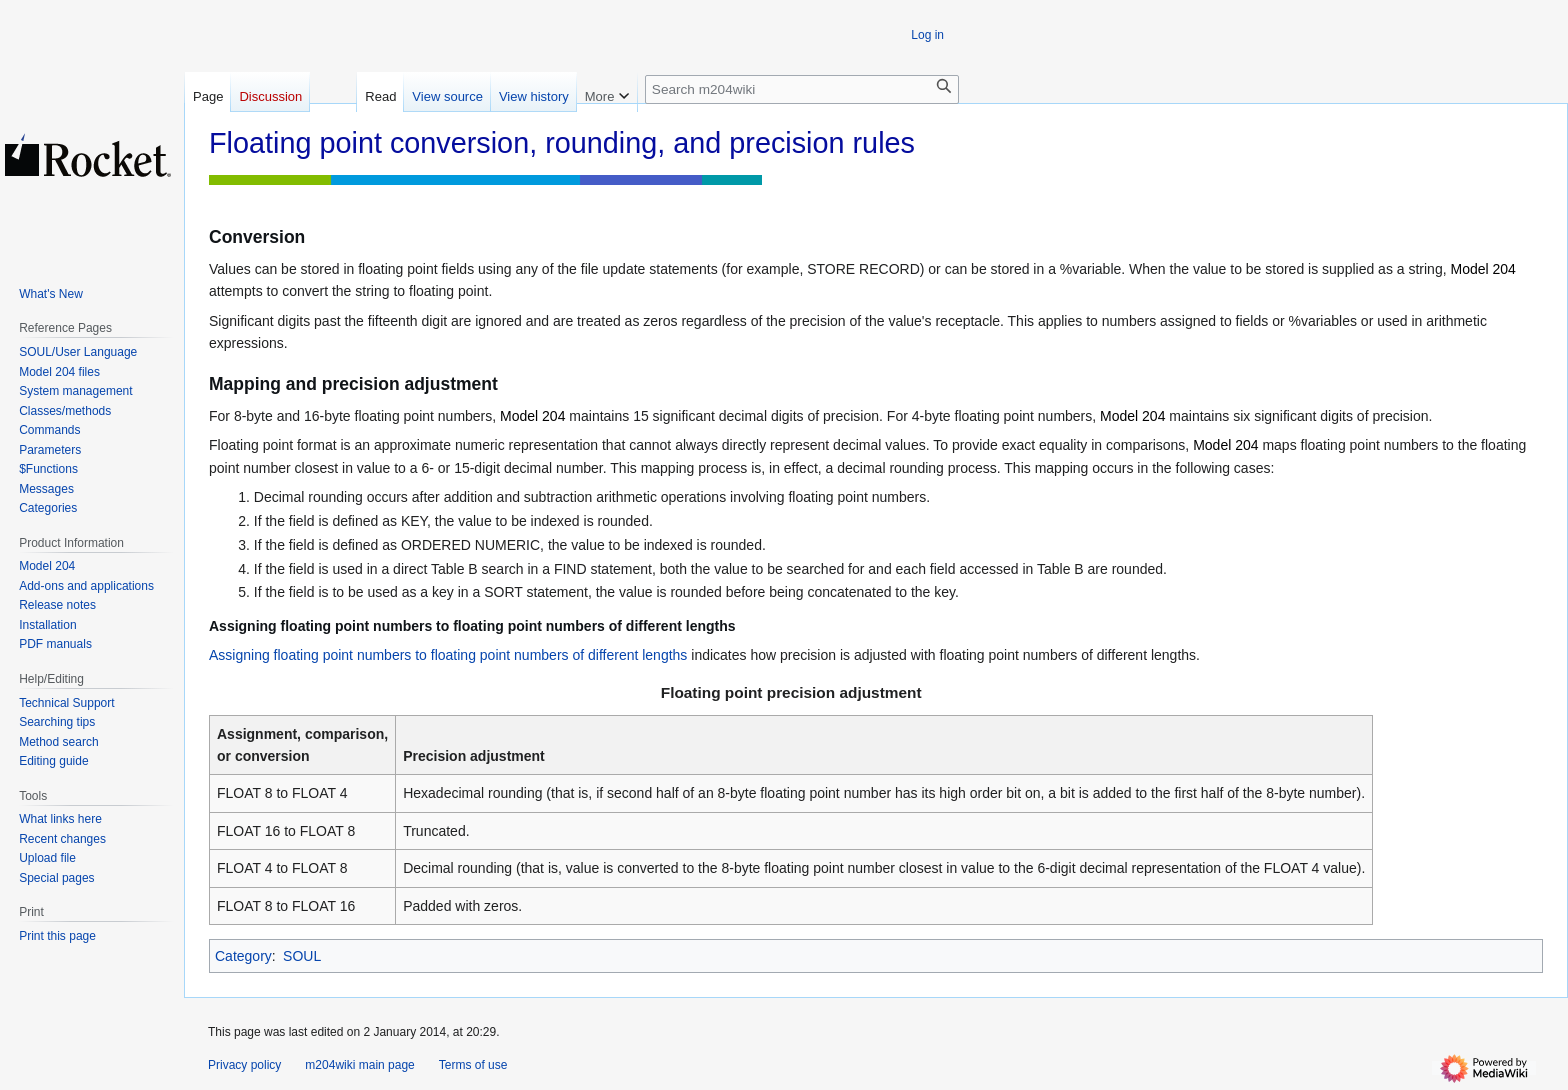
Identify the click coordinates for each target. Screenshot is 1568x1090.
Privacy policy (244, 1065)
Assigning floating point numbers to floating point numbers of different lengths (448, 655)
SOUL (302, 956)
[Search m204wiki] (802, 89)
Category (243, 956)
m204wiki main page (359, 1065)
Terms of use (473, 1065)
